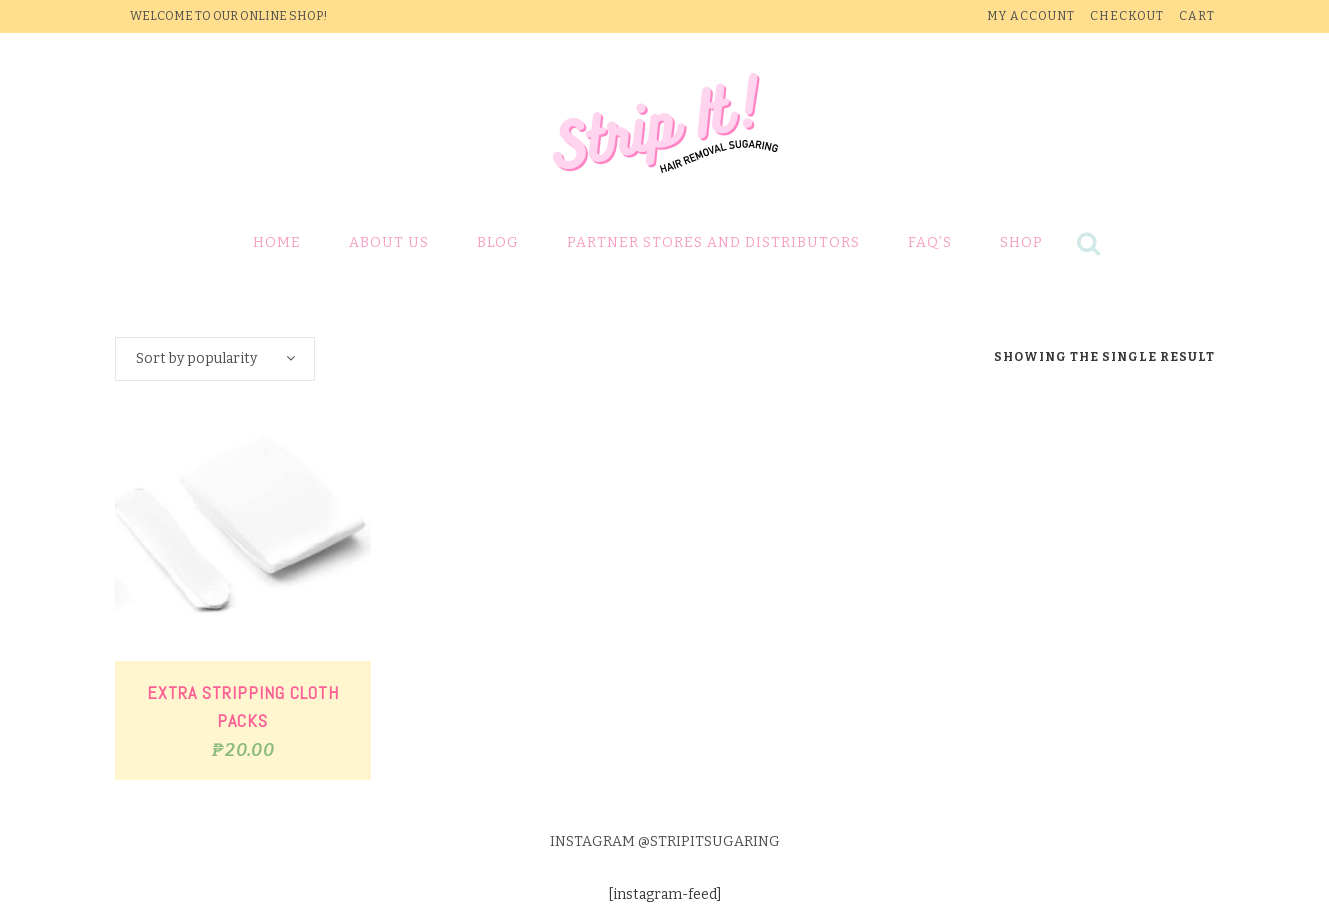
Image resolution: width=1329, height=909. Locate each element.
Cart (1197, 16)
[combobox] (215, 359)
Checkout (1127, 16)
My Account (1031, 16)
